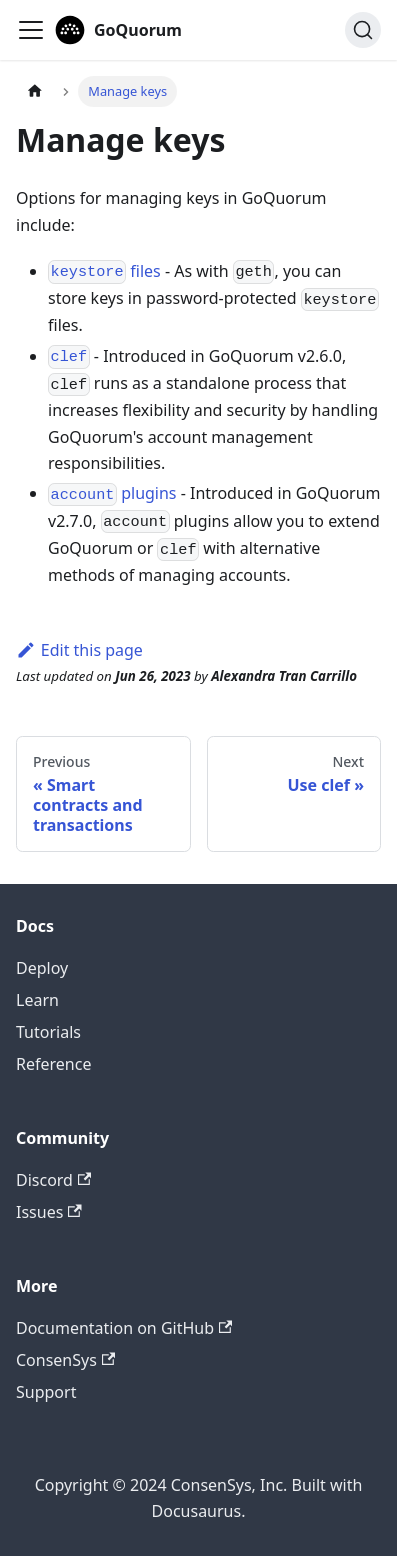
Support (46, 1392)
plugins (112, 493)
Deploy (42, 968)
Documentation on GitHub (124, 1328)
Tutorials (48, 1032)
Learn (37, 1000)
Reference (53, 1064)
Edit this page (79, 650)
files (104, 271)
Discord (53, 1180)
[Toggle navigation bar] (31, 30)
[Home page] (35, 91)
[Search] (363, 30)
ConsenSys (65, 1360)
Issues (49, 1212)
